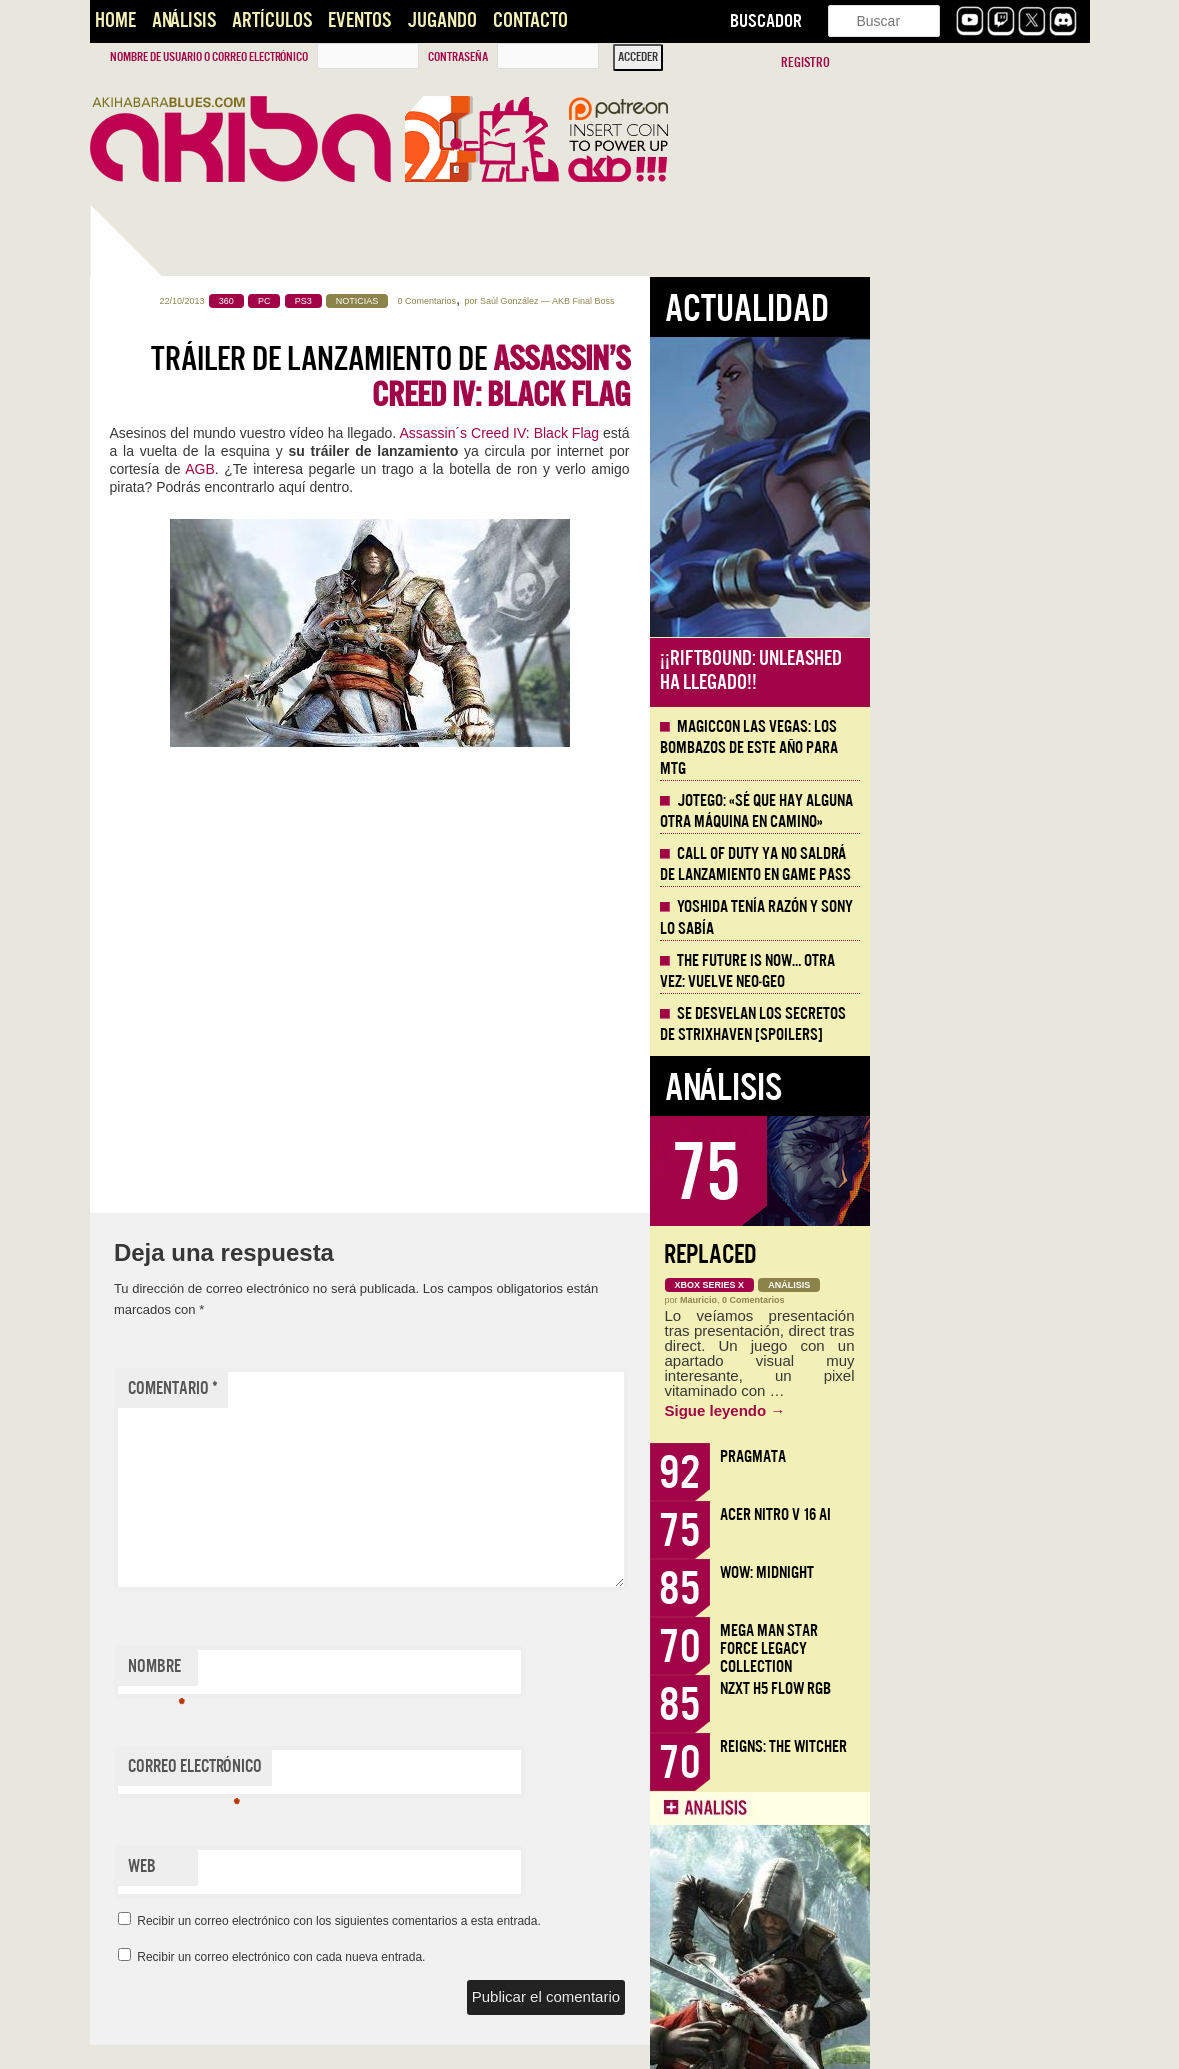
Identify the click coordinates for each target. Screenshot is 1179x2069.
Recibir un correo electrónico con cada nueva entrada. (501, 1957)
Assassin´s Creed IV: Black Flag (719, 433)
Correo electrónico (415, 1771)
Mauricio (918, 1300)
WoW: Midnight (987, 1572)
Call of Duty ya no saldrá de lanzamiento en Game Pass (975, 864)
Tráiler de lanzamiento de (610, 377)
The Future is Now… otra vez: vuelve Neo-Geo (967, 971)
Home (115, 20)
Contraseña (458, 57)
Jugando (442, 20)
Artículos (272, 20)
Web (362, 1866)
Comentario (393, 1388)
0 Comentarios (647, 301)
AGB (420, 469)
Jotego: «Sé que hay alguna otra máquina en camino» (976, 811)
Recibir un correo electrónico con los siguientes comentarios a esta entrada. (559, 1921)
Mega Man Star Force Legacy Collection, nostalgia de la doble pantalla (191, 708)
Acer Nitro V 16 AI (995, 1514)
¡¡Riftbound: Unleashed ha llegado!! (971, 670)
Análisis (184, 20)
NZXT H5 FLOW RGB (995, 1688)
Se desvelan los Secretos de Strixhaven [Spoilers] (973, 1024)
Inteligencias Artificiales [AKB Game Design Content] (196, 1410)
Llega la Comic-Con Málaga (180, 1157)
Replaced (930, 1254)
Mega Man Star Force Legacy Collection (989, 1648)
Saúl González (729, 301)
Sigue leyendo (945, 1410)
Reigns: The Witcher (1003, 1746)
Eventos (359, 20)
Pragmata (973, 1456)
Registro (805, 62)
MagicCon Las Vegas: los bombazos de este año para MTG (969, 748)
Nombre (376, 1671)
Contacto (530, 20)
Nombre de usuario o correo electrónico (209, 57)
